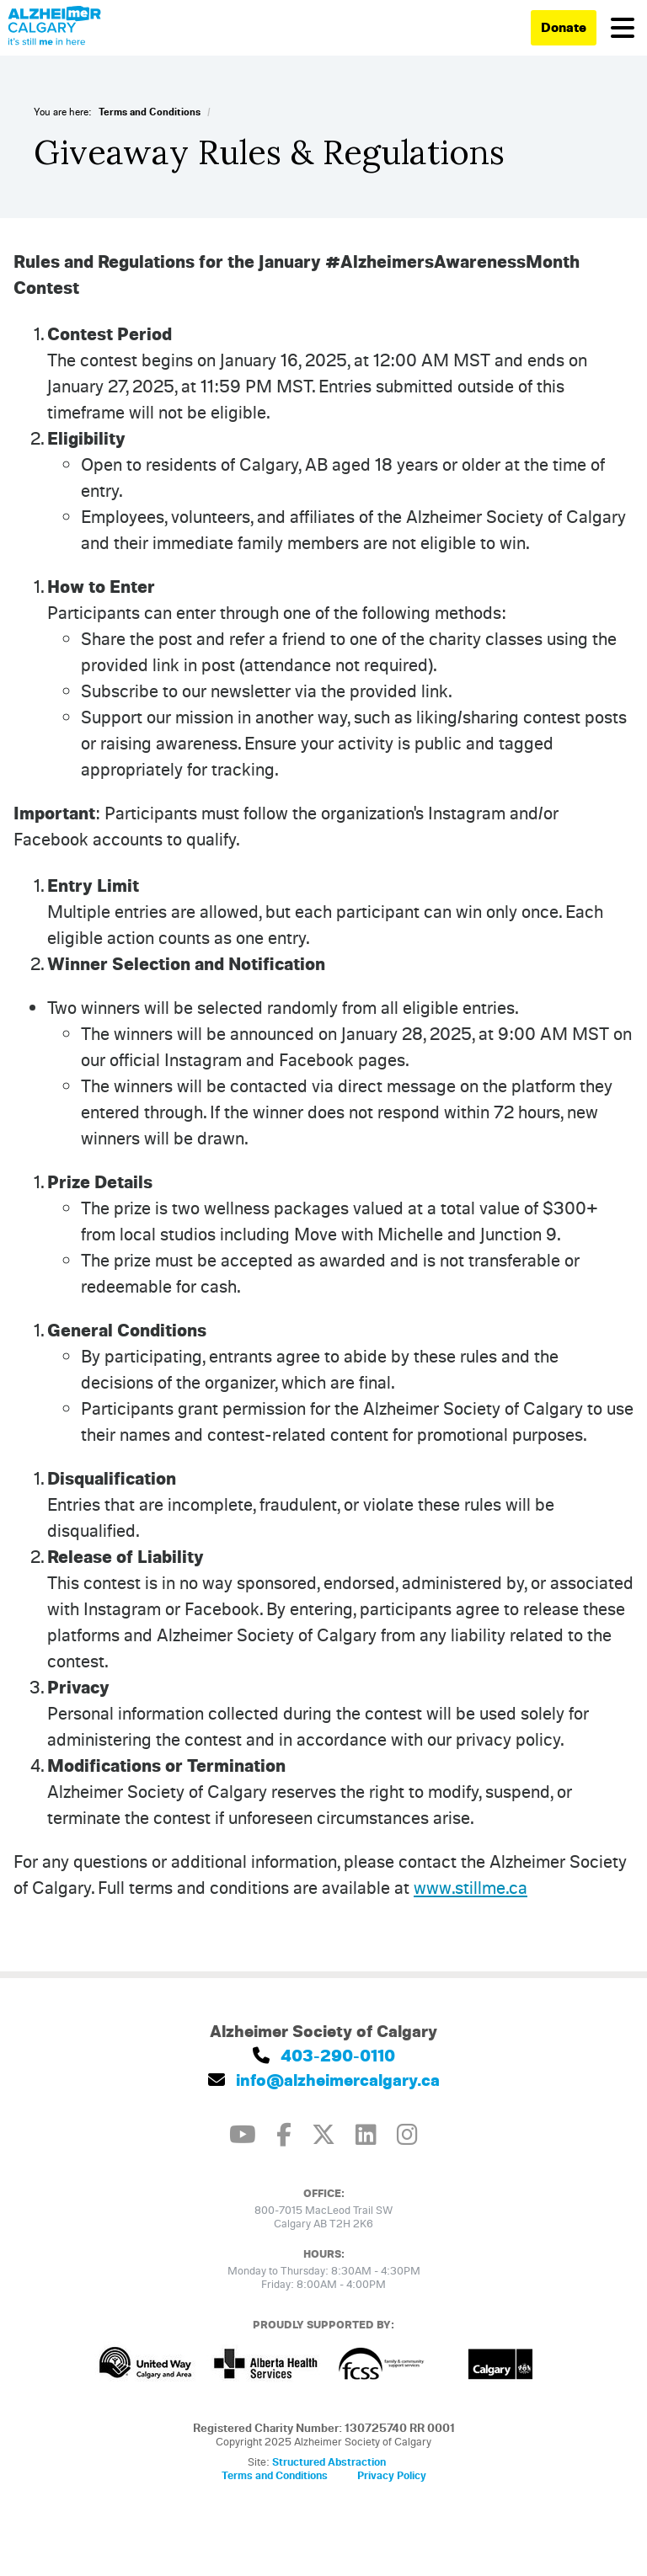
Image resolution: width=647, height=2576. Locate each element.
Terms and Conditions (150, 111)
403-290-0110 (324, 2055)
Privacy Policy (391, 2475)
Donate (563, 27)
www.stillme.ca (470, 1887)
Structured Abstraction (329, 2461)
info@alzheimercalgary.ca (324, 2079)
